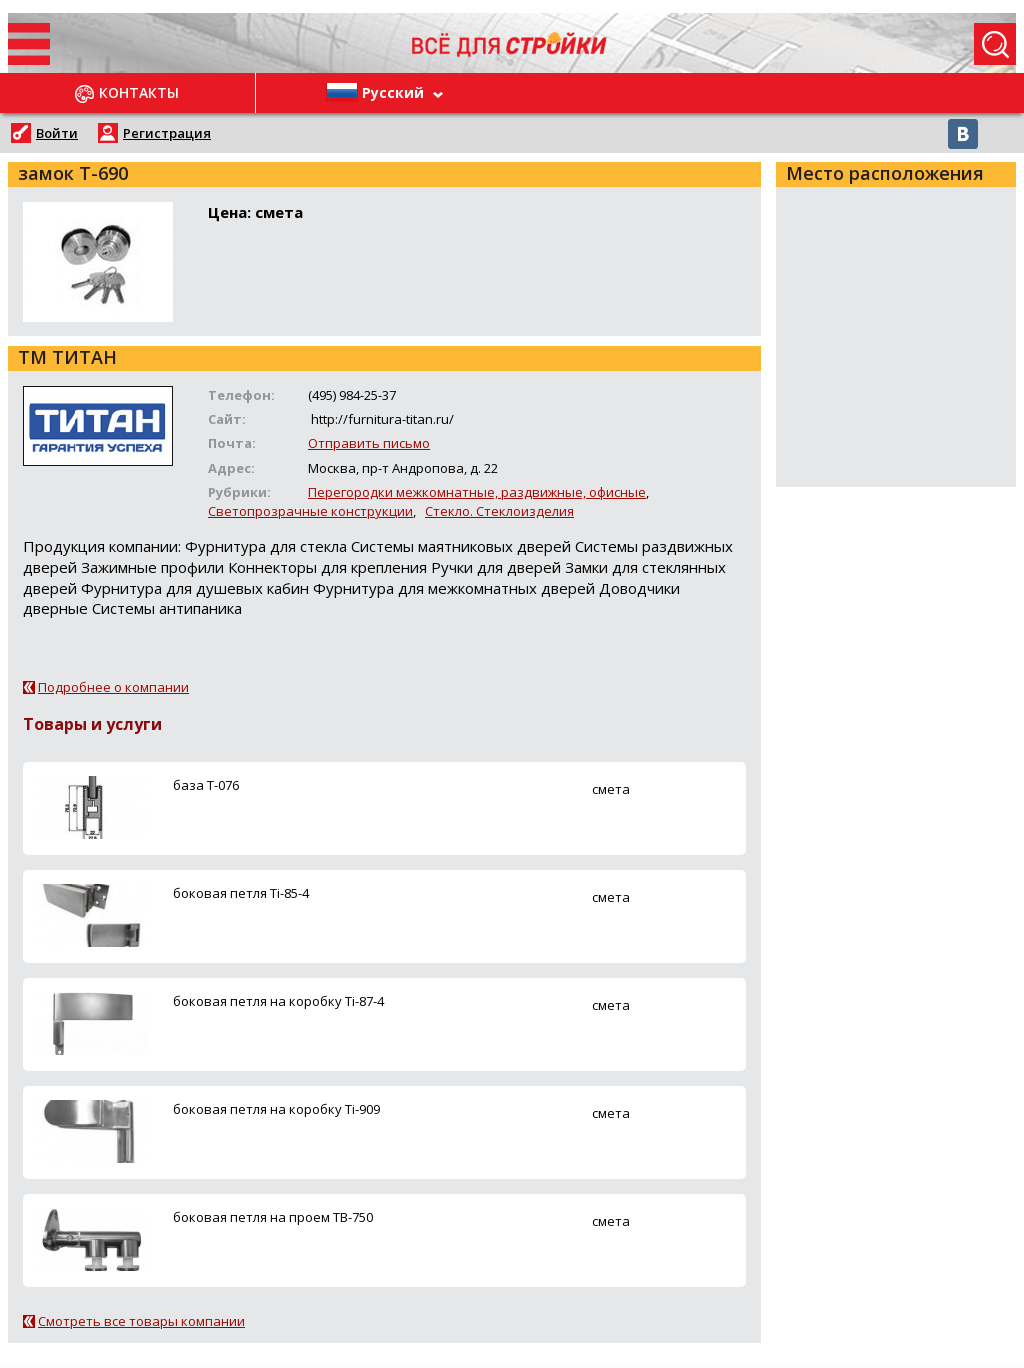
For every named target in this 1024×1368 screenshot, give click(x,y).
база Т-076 (206, 785)
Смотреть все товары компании (141, 1321)
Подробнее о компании (113, 687)
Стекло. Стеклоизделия (499, 511)
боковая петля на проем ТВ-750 (273, 1217)
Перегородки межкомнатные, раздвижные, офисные (477, 492)
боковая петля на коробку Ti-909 (276, 1109)
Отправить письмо (369, 443)
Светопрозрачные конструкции (310, 511)
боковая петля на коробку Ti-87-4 (278, 1001)
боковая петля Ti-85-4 (241, 893)
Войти (57, 133)
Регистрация (167, 133)
